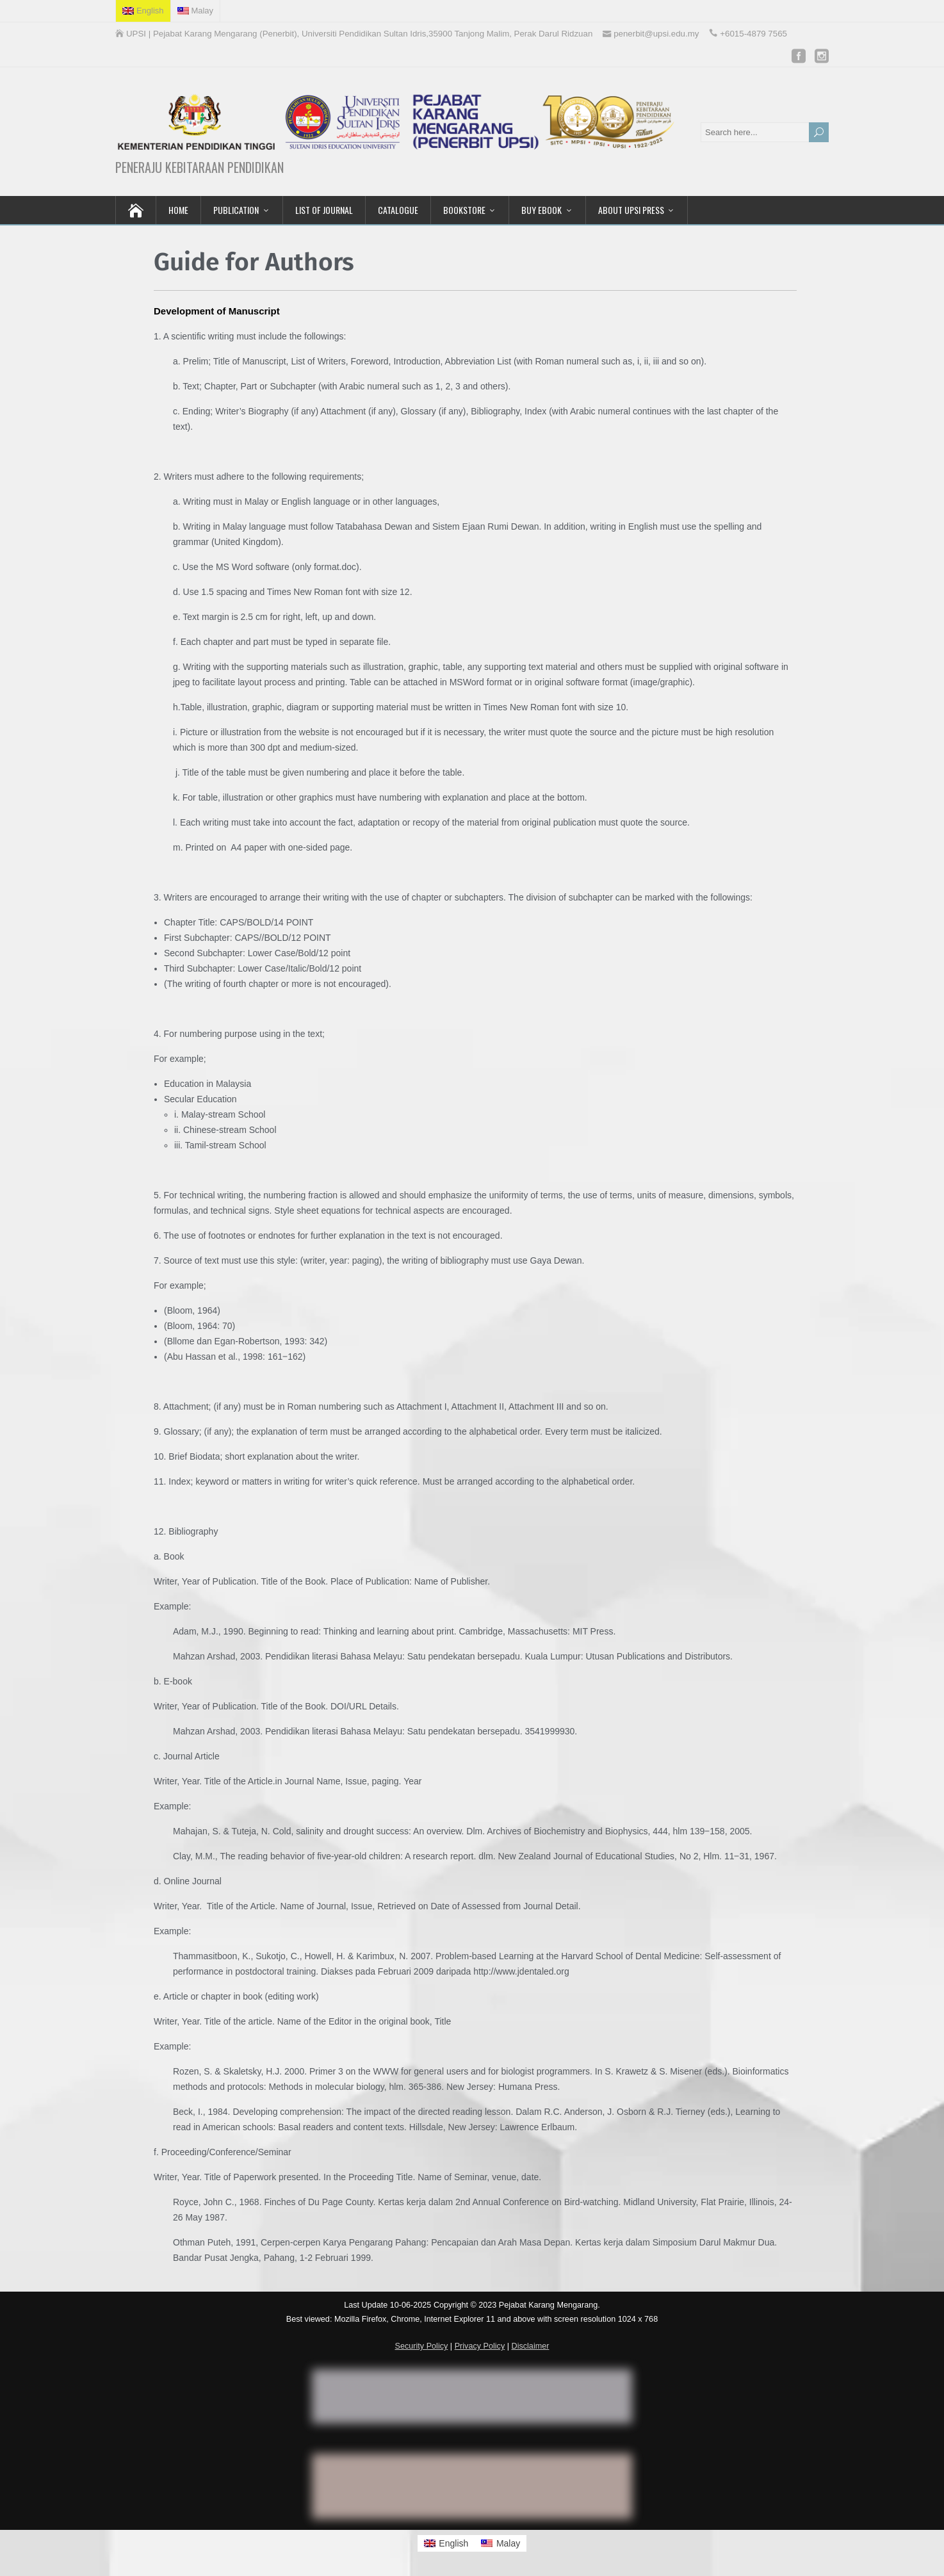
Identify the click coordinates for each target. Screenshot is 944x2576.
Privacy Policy (480, 2346)
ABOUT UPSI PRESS (631, 209)
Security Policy (421, 2346)
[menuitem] (143, 11)
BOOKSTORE (464, 209)
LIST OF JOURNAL (324, 209)
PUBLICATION (236, 209)
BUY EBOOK (541, 209)
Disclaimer (530, 2346)
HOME (178, 209)
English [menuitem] (453, 2543)
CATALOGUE (398, 209)
